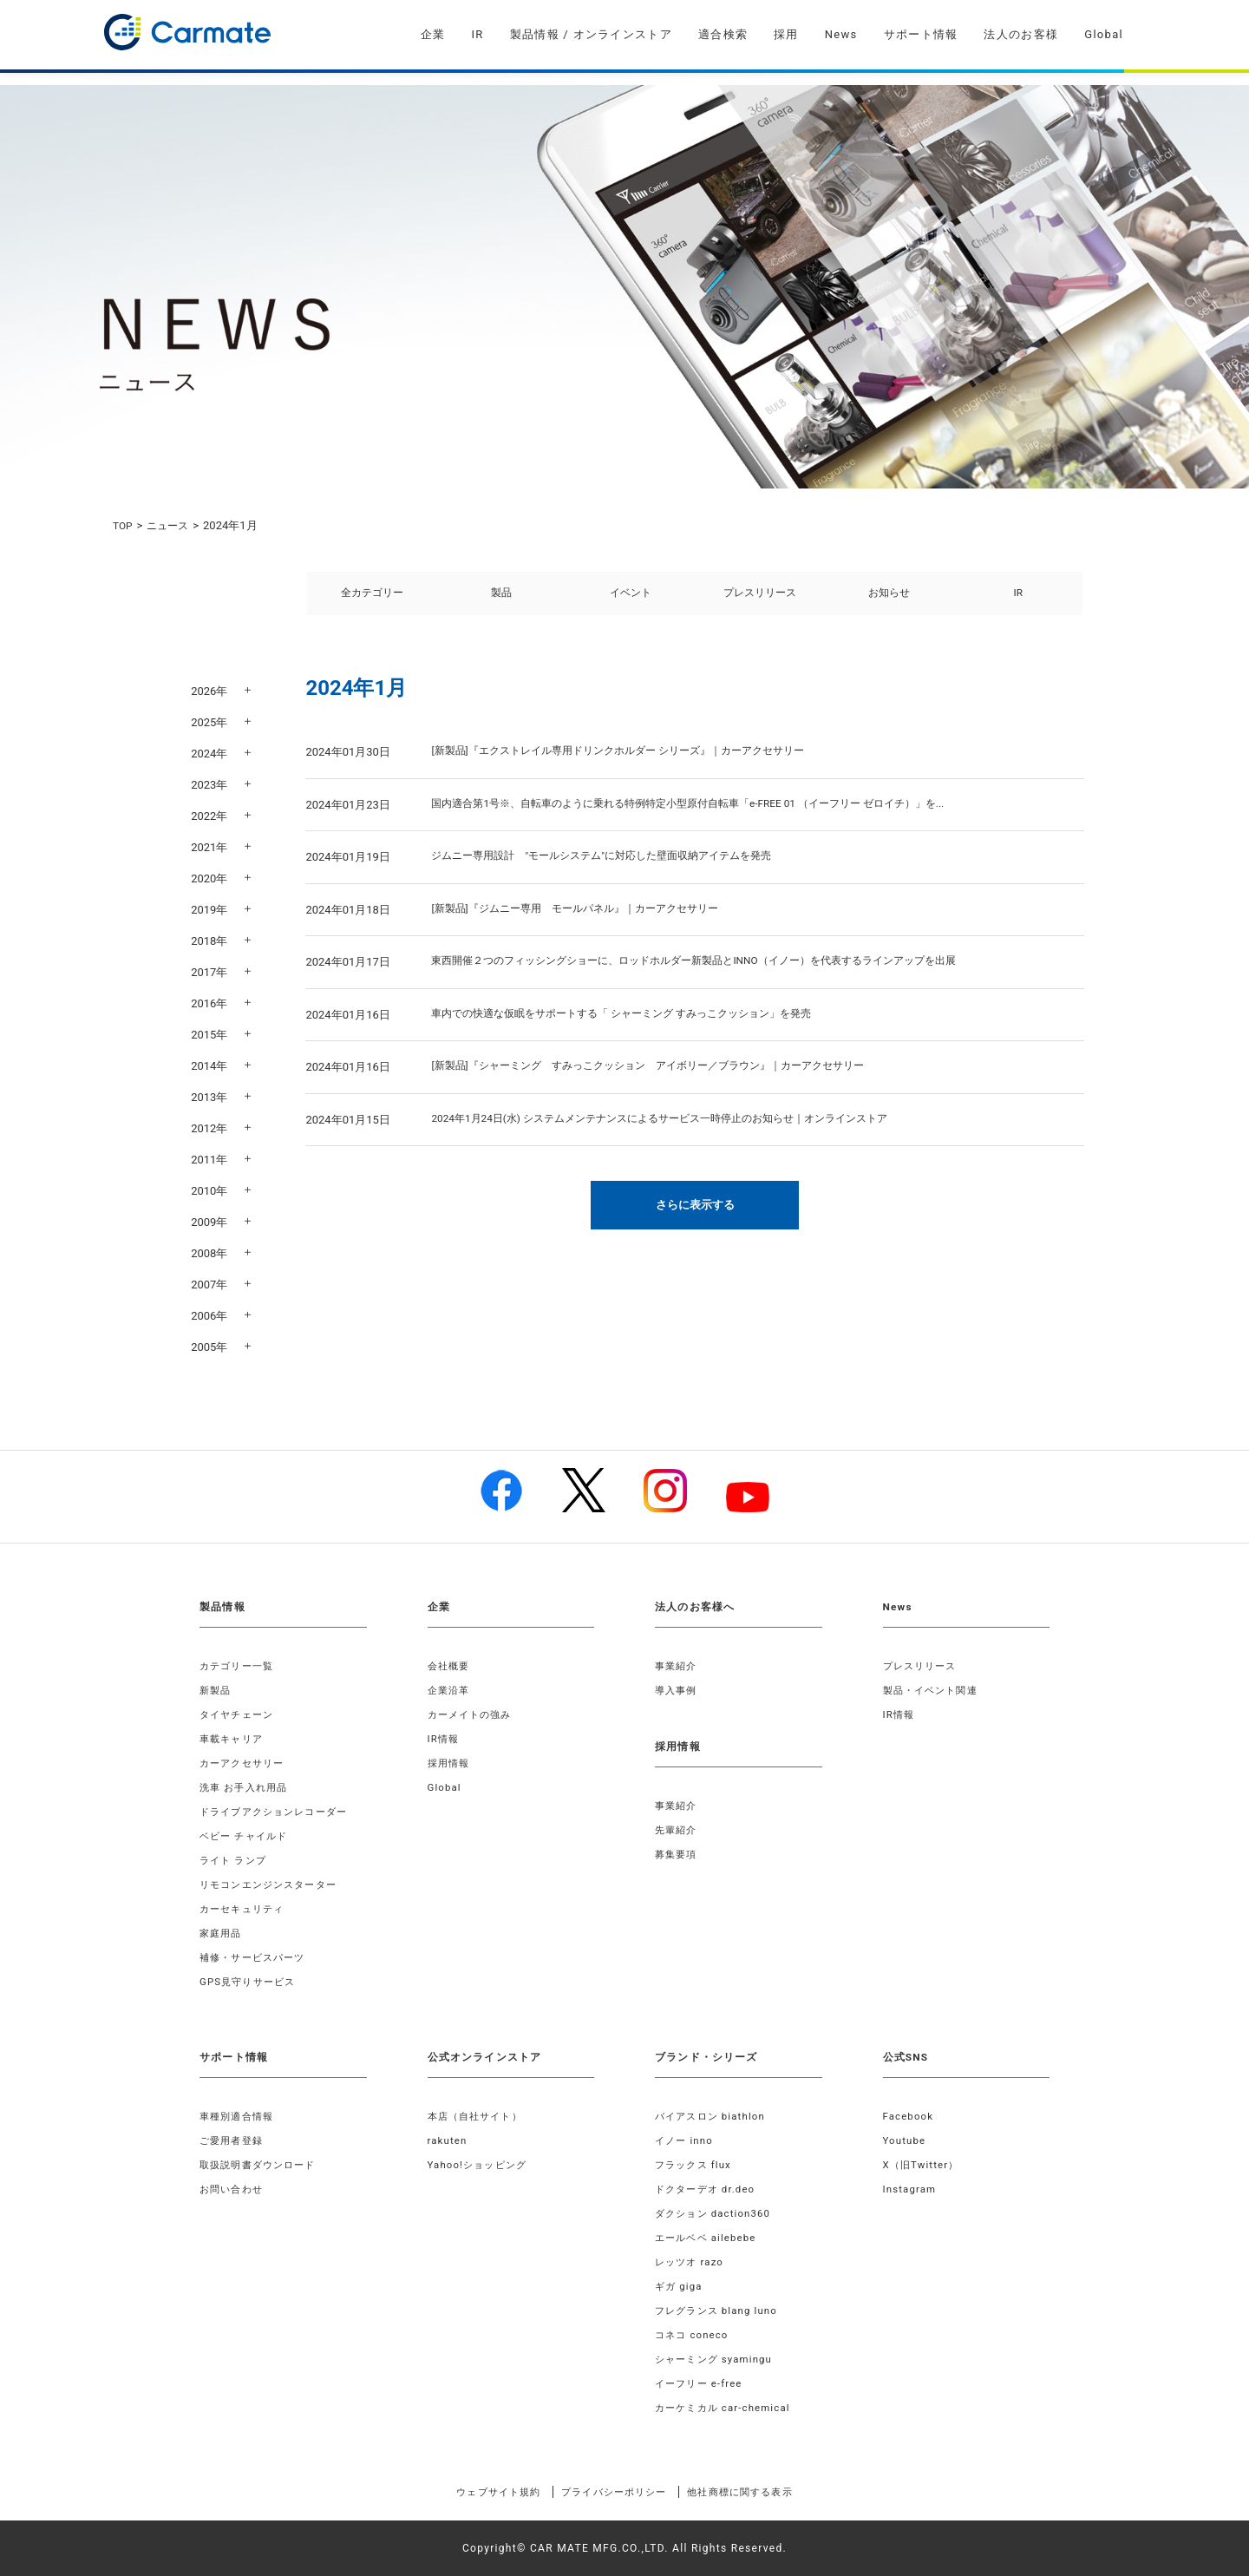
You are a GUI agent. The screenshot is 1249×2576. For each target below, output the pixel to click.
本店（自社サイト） (479, 2116)
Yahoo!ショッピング (481, 2165)
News (841, 34)
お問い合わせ (233, 2189)
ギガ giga (680, 2286)
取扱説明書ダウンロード (262, 2165)
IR (477, 34)
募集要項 (678, 1854)
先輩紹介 (678, 1830)
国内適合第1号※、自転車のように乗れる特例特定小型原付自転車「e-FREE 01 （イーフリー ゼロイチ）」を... (709, 816)
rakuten (448, 2140)
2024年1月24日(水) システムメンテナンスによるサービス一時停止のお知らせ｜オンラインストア (678, 1130)
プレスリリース (759, 599)
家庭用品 (222, 1933)
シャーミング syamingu (718, 2359)
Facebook (910, 2116)
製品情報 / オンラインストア (591, 34)
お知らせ (889, 599)
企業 (433, 34)
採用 (786, 34)
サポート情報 (921, 34)
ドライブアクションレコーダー (279, 1812)
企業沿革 (451, 1690)
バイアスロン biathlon (714, 2116)
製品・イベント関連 (934, 1690)
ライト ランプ (235, 1860)
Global (1103, 34)
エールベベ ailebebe (709, 2238)
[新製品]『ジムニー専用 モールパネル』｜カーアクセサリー (586, 920)
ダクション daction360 (716, 2213)
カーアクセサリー (245, 1763)
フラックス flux (696, 2165)
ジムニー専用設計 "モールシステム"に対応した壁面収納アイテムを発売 (615, 868)
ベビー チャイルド (247, 1836)
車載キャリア (233, 1739)
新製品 (216, 1690)
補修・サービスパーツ (256, 1957)
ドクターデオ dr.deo (708, 2189)
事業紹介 (678, 1666)
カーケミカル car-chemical (727, 2408)
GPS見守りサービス (251, 1982)
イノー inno (686, 2140)
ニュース (171, 525)
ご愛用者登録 (233, 2140)
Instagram (911, 2189)
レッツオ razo (692, 2262)
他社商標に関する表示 (758, 2492)
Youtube (905, 2140)
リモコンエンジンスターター (274, 1884)
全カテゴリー (372, 599)
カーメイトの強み (474, 1714)
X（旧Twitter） (924, 2165)
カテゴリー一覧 (239, 1666)
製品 (501, 599)
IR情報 (444, 1739)
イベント (630, 599)
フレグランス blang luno (720, 2310)
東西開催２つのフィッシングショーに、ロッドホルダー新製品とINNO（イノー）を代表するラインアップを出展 (715, 973)
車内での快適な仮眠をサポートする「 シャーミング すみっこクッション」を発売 (636, 1025)
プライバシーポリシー (613, 2492)
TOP (123, 525)
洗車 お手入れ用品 (247, 1787)
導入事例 (678, 1690)
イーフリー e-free (702, 2383)
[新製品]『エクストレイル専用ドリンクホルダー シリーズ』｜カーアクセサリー (632, 763)
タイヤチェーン (239, 1714)
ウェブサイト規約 (480, 2492)
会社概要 (451, 1666)
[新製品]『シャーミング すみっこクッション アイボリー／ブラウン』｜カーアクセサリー (665, 1078)
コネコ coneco (694, 2335)
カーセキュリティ (245, 1909)
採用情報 (451, 1763)
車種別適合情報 (239, 2116)
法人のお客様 (1021, 34)
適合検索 (723, 34)
